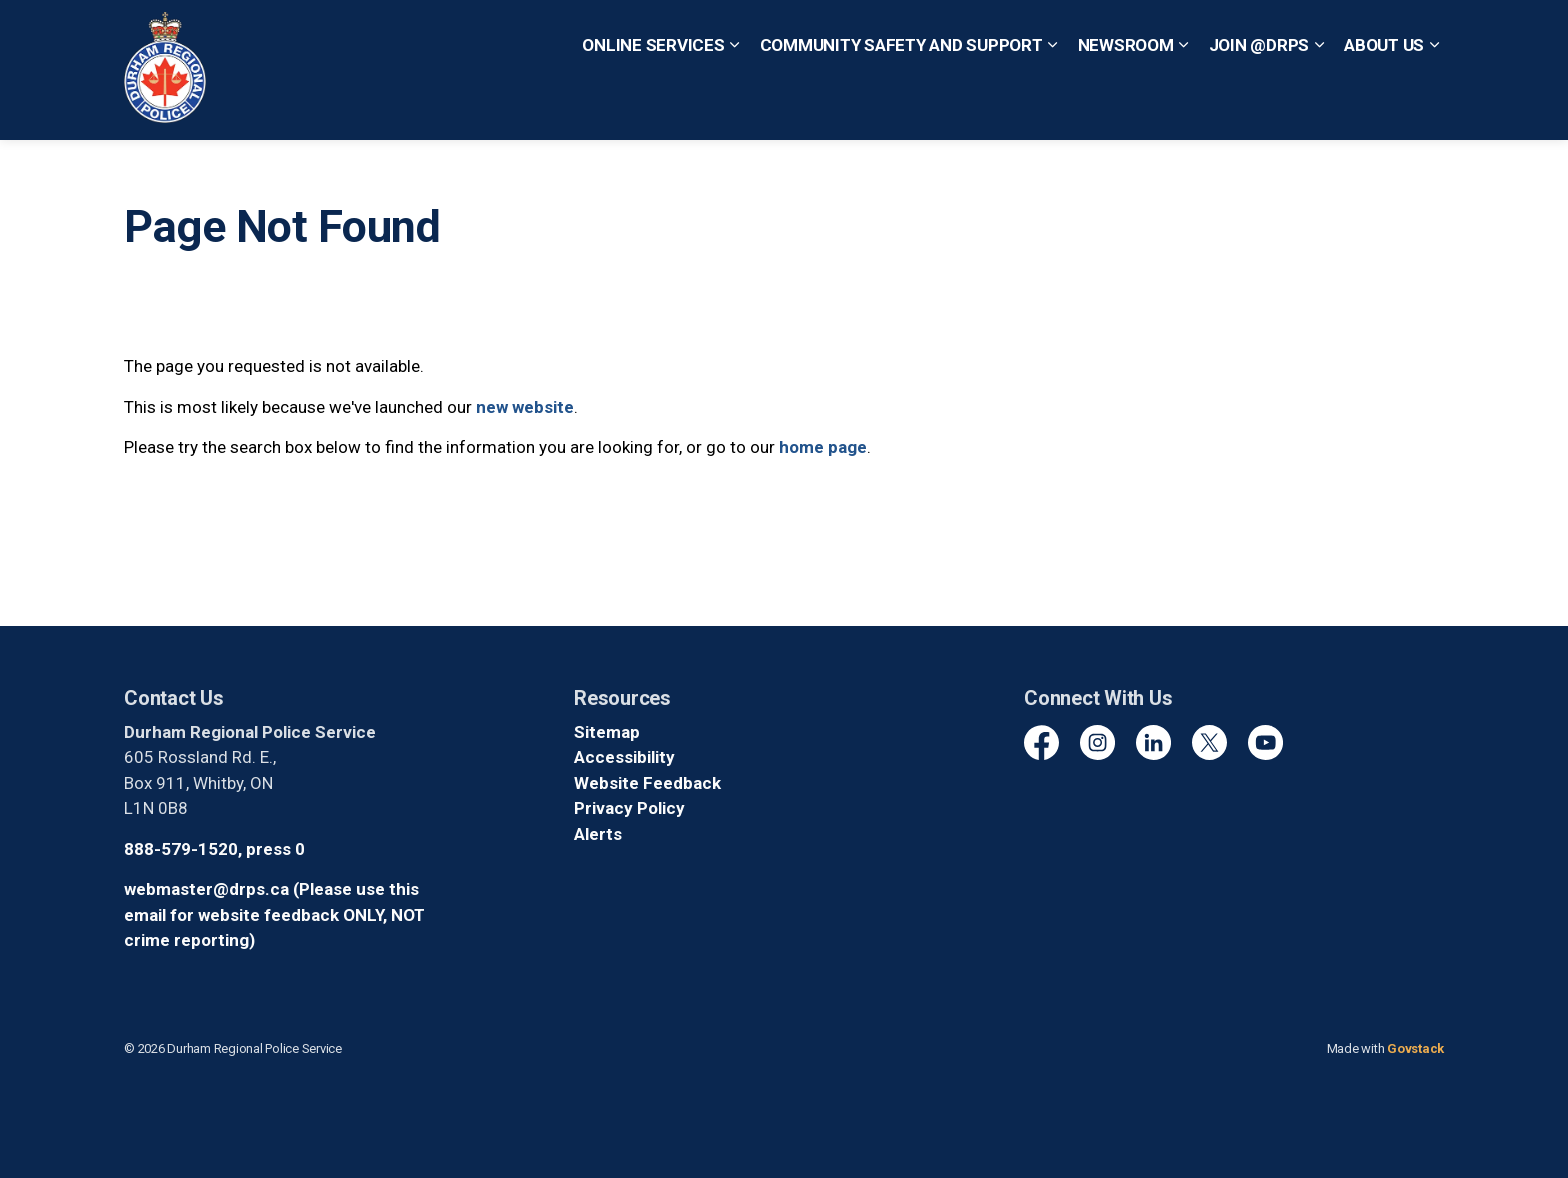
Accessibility (624, 757)
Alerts (598, 834)
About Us (1384, 104)
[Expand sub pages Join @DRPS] (1319, 105)
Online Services (653, 104)
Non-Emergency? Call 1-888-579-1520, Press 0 (1217, 34)
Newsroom (1126, 104)
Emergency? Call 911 (947, 34)
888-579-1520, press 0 (214, 849)
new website (525, 407)
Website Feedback (647, 783)
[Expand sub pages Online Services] (735, 105)
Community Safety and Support (901, 104)
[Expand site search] (1424, 35)
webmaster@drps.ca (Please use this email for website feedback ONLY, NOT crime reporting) (274, 914)
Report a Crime (592, 34)
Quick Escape (802, 34)
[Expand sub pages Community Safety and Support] (1053, 105)
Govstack (1415, 1048)
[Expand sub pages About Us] (1434, 105)
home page (823, 447)
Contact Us (699, 34)
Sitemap (607, 732)
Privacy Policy (629, 808)
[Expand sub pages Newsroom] (1184, 105)
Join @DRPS (1259, 104)
